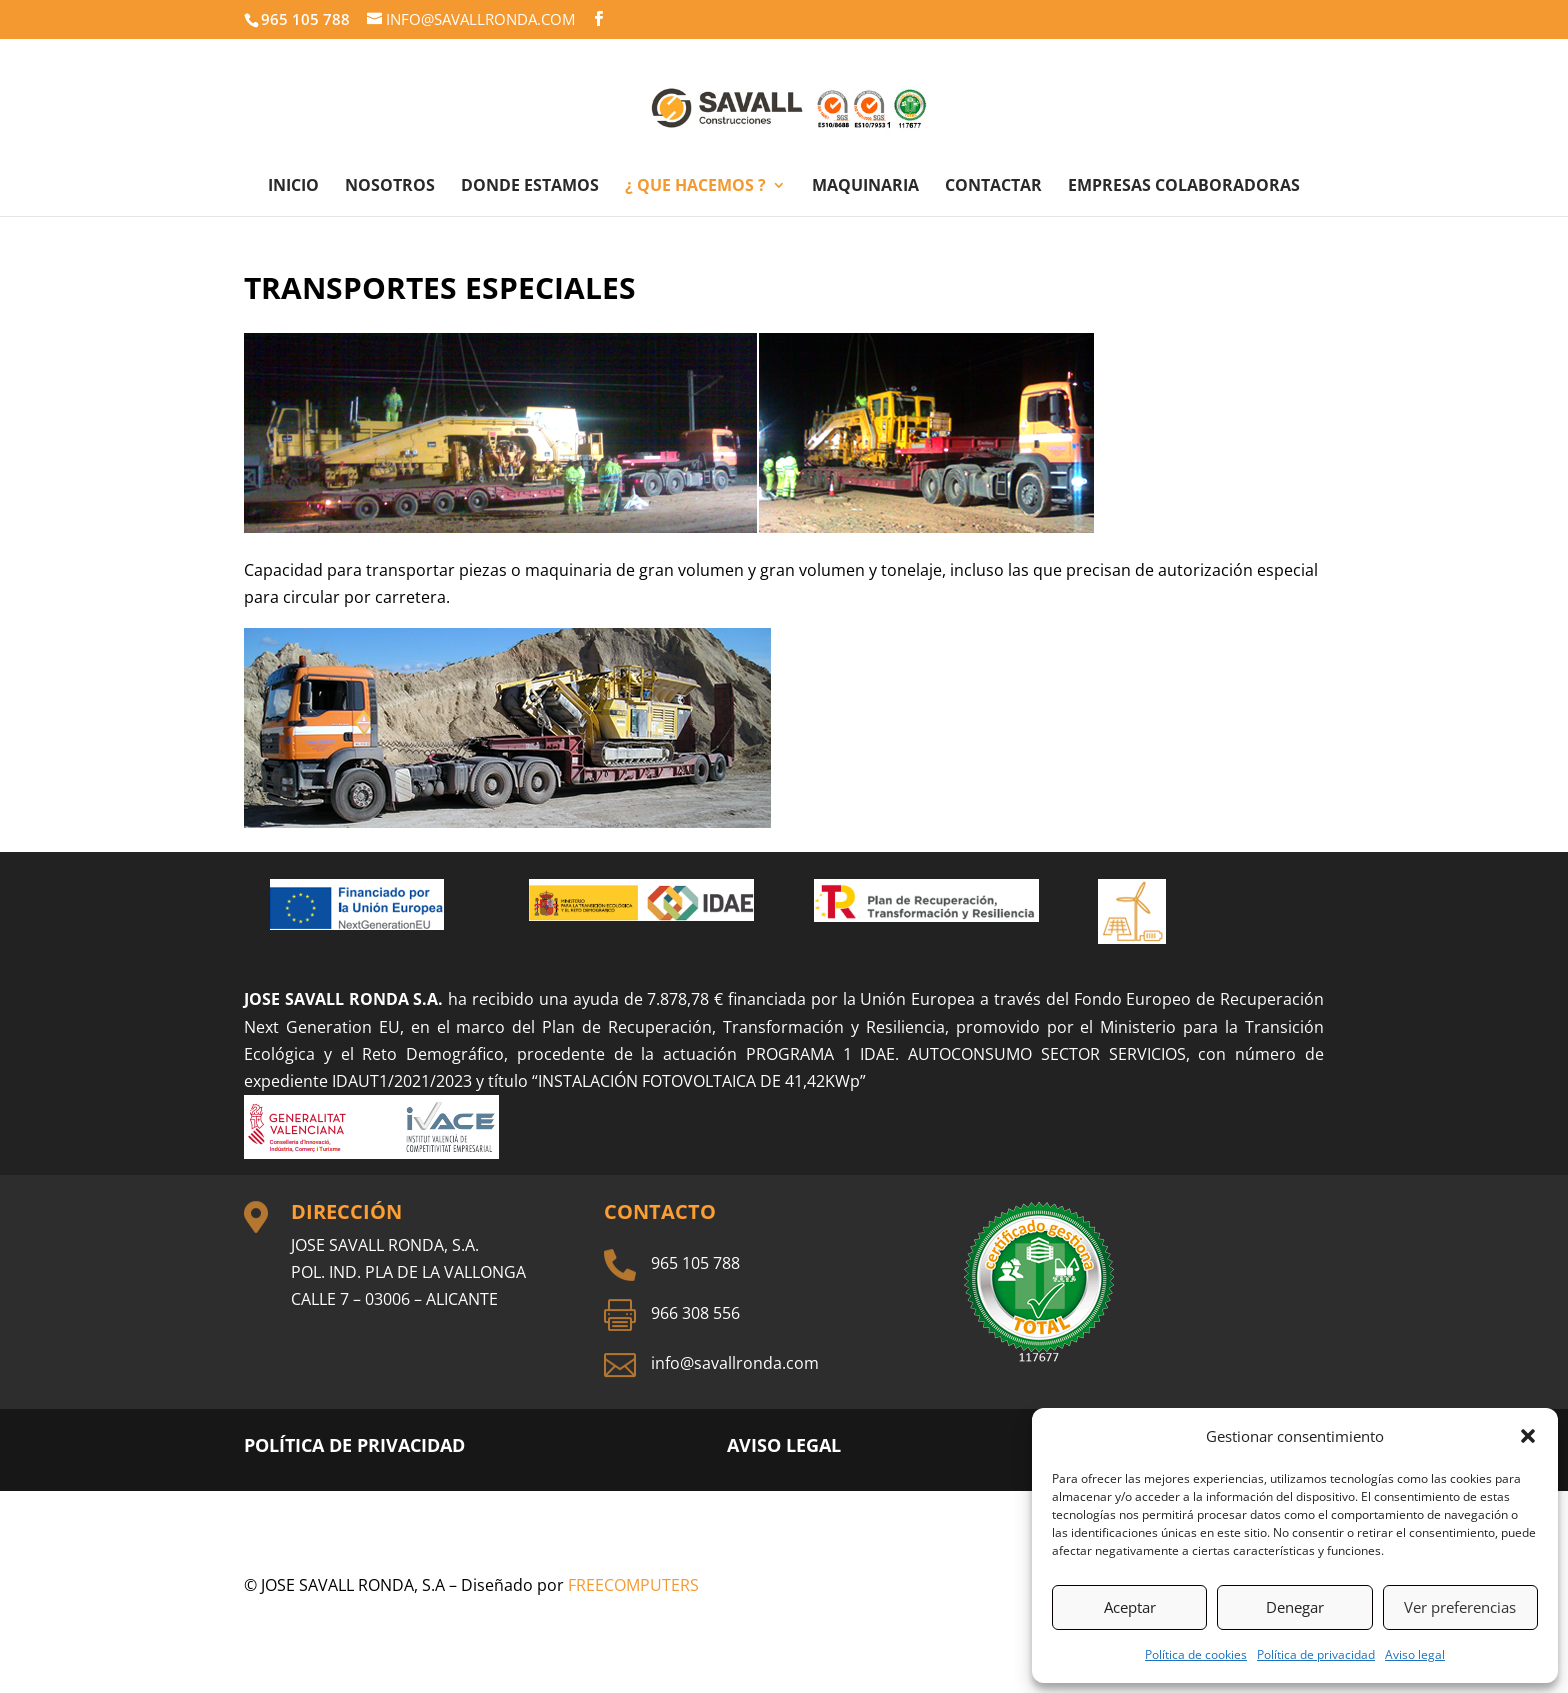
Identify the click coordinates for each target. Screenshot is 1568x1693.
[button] (1528, 1436)
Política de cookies (1196, 1654)
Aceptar (1130, 1607)
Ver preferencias (1460, 1607)
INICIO (293, 187)
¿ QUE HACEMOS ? (695, 187)
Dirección (346, 1211)
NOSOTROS (390, 187)
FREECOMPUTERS (633, 1585)
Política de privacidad (1316, 1654)
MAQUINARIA (865, 187)
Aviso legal (1415, 1654)
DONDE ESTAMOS (530, 187)
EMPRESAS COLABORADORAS (1184, 187)
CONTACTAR (993, 187)
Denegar (1295, 1607)
